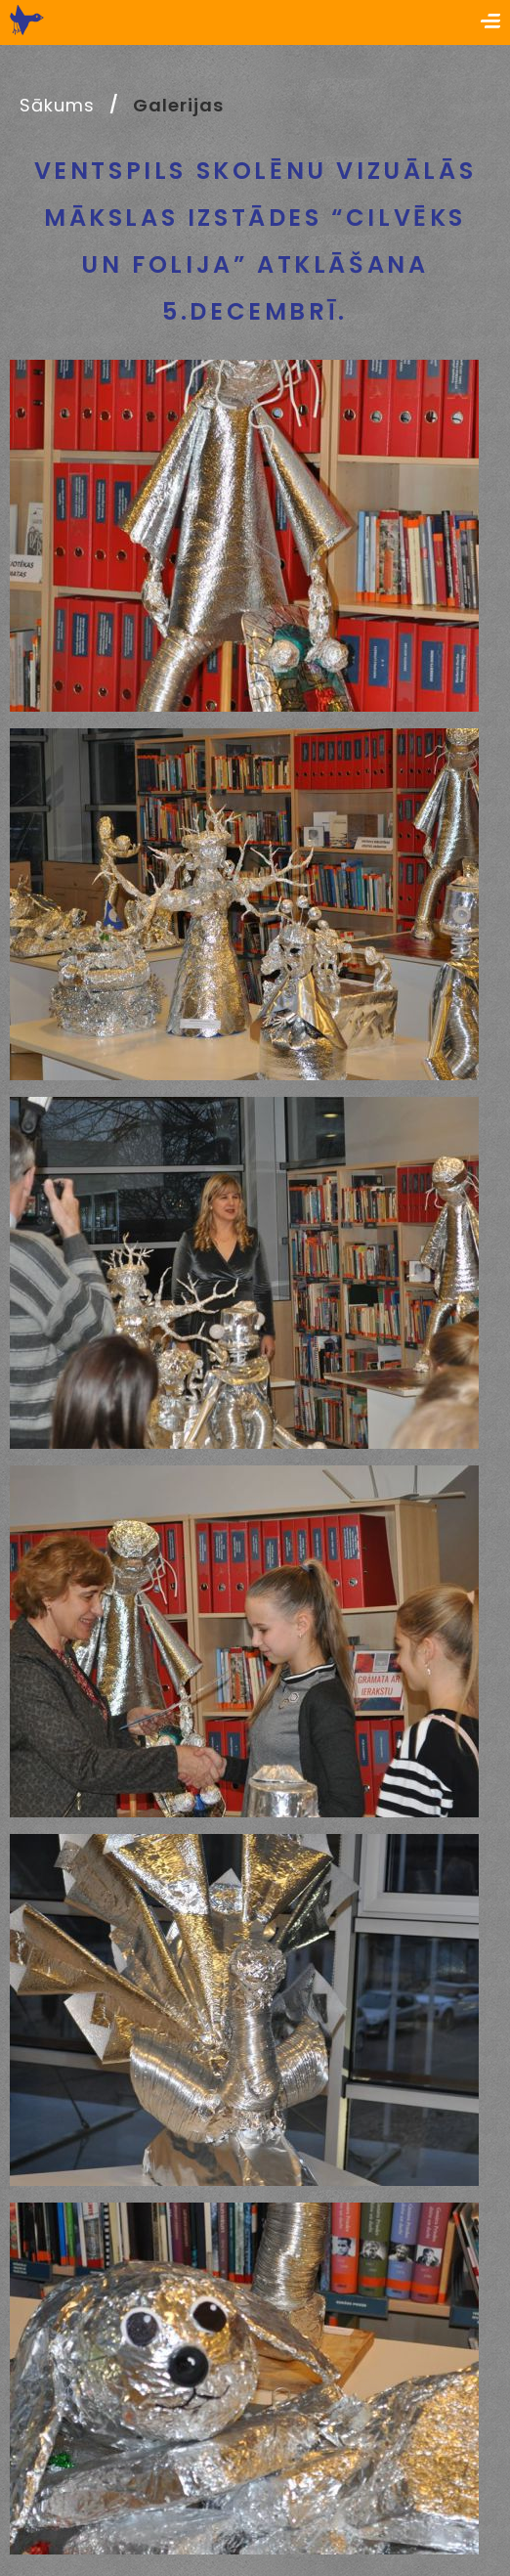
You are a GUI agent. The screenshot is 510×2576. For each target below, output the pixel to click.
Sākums (57, 105)
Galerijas (178, 105)
